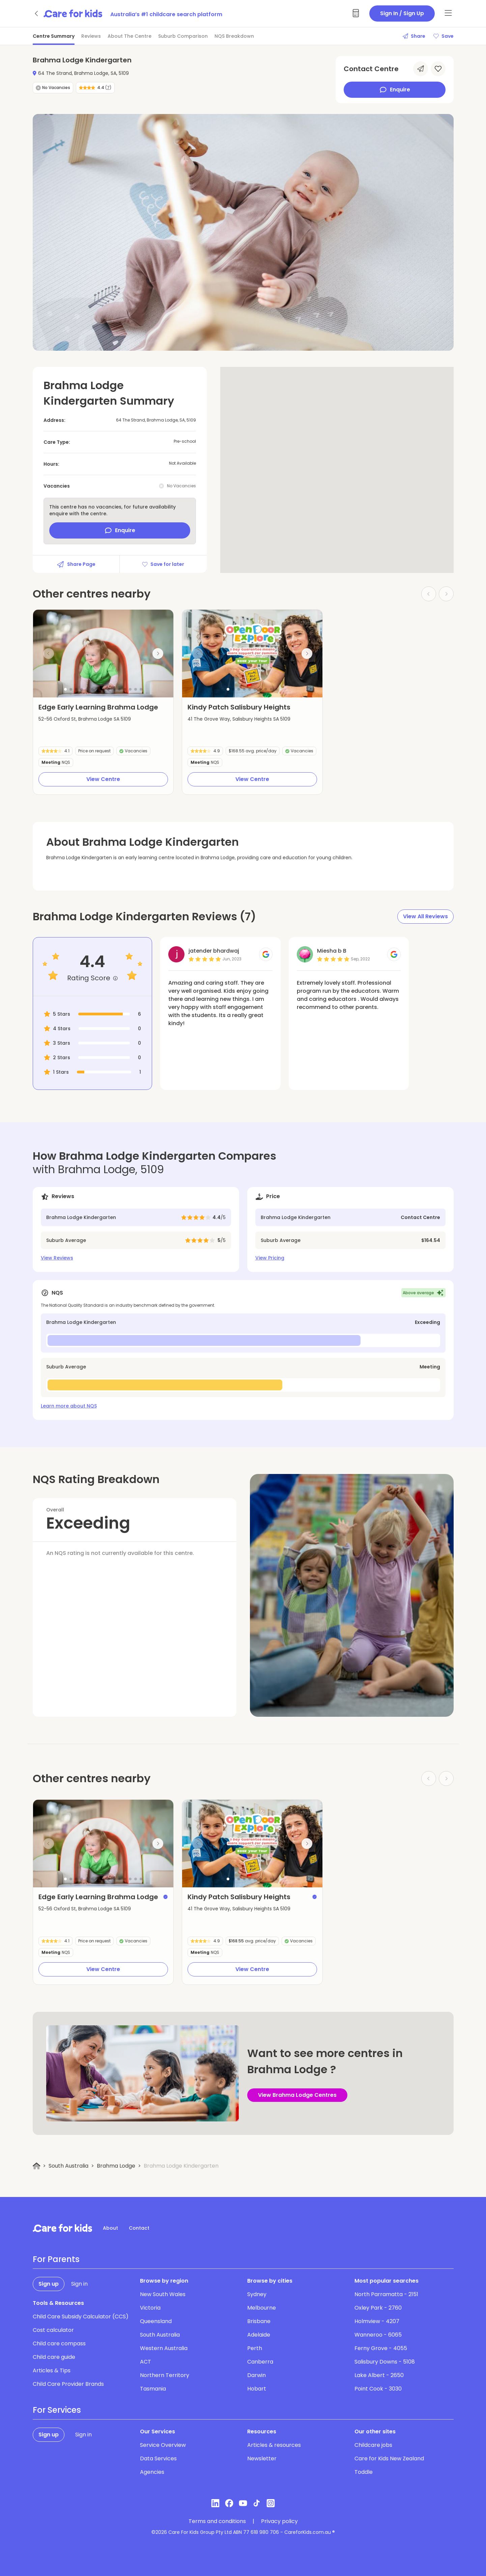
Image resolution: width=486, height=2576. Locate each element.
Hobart (256, 2389)
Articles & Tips (51, 2370)
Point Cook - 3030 (378, 2389)
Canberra (260, 2362)
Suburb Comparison (183, 36)
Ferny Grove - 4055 (380, 2348)
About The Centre (129, 36)
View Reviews (57, 1257)
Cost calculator (53, 2330)
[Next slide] (157, 653)
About (110, 2228)
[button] (65, 689)
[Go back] (37, 13)
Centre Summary (54, 36)
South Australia (68, 2166)
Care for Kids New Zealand (389, 2458)
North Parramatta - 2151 (386, 2294)
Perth (254, 2348)
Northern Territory (164, 2375)
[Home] (36, 2166)
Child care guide (54, 2357)
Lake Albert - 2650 (379, 2375)
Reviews (91, 36)
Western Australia (164, 2348)
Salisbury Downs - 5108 (384, 2362)
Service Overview (163, 2445)
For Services (57, 2410)
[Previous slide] (48, 653)
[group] (103, 653)
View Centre (103, 779)
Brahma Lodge (116, 2166)
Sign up (48, 2284)
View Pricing (269, 1257)
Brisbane (258, 2321)
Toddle (363, 2472)
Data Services (158, 2458)
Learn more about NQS (69, 1405)
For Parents (56, 2259)
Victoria (150, 2308)
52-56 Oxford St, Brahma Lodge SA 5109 (84, 719)
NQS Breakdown (234, 36)
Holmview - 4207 (376, 2321)
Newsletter (262, 2458)
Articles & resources (274, 2445)
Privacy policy (279, 2521)
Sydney (256, 2294)
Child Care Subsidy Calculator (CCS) (80, 2316)
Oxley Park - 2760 (378, 2308)
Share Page (75, 564)
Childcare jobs (373, 2445)
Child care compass (59, 2343)
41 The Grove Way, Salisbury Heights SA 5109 (239, 719)
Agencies (152, 2472)
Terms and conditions (217, 2521)
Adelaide (258, 2335)
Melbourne (261, 2308)
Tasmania (153, 2389)
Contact (139, 2228)
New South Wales (162, 2294)
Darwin (256, 2375)
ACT (145, 2362)
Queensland (156, 2321)
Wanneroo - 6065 (378, 2335)
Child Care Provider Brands (68, 2384)
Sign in (79, 2284)
